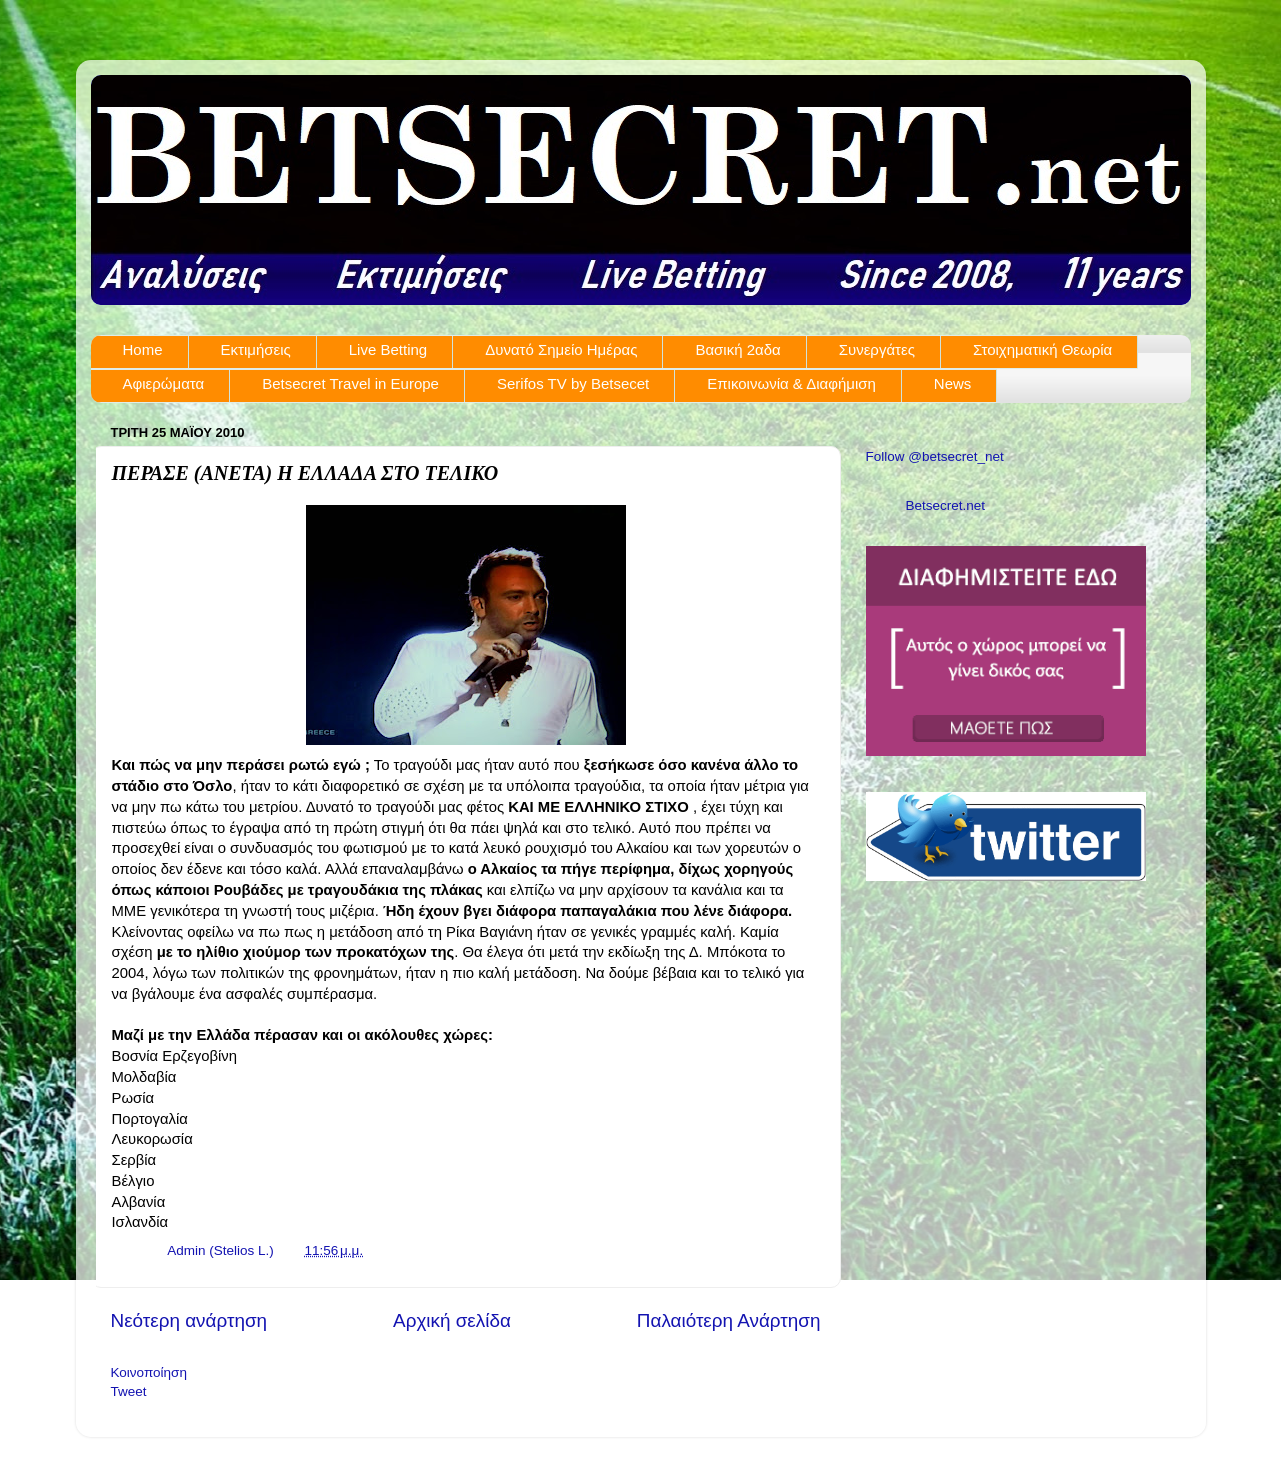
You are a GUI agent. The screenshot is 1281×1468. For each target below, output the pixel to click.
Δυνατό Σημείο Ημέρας (561, 349)
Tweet (129, 1391)
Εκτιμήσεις (256, 349)
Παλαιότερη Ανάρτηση (729, 1320)
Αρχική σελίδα (452, 1320)
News (953, 383)
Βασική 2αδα (737, 349)
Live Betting (388, 349)
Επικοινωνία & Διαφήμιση (791, 383)
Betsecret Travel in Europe (350, 383)
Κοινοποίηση (149, 1372)
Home (143, 349)
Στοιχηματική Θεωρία (1042, 349)
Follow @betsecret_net (935, 456)
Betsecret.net (946, 505)
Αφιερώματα (164, 383)
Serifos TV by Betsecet (573, 383)
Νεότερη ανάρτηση (189, 1320)
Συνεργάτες (877, 349)
